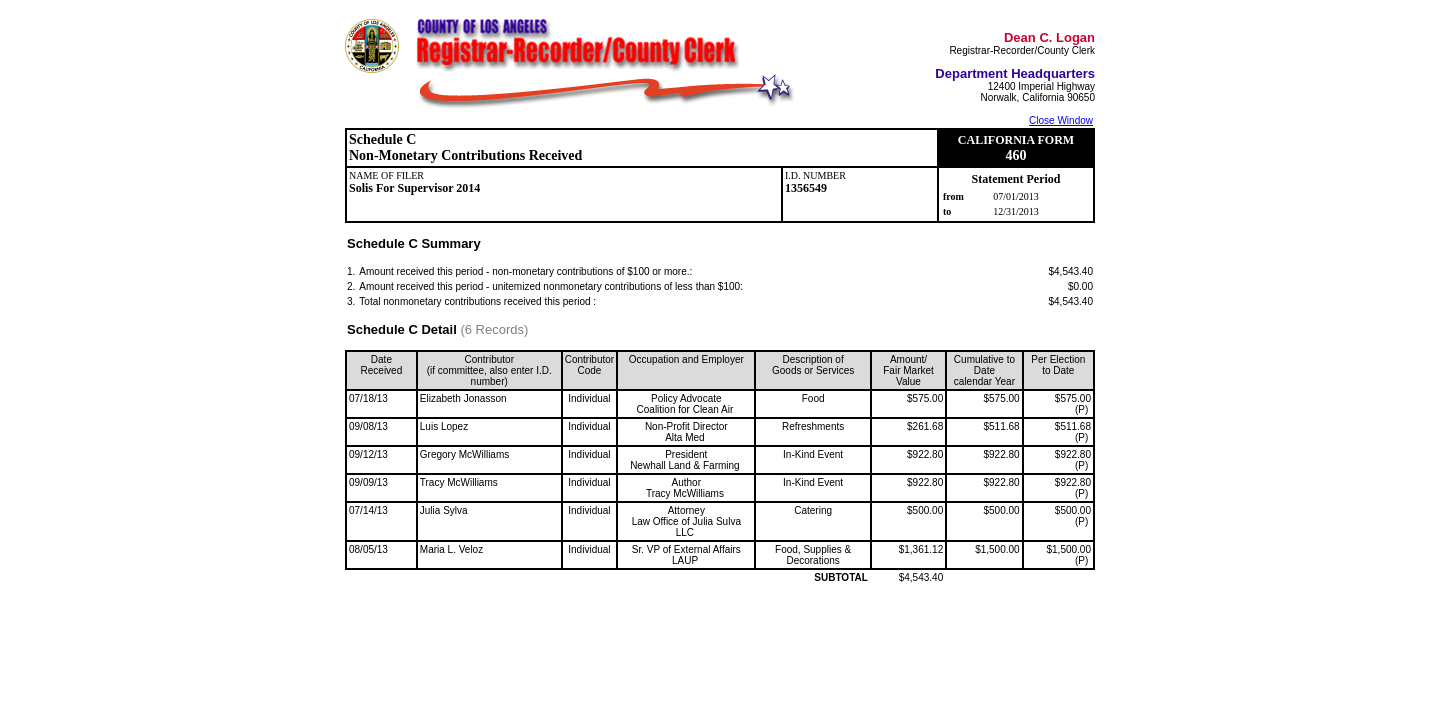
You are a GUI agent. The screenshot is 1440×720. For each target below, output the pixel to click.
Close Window (1061, 120)
